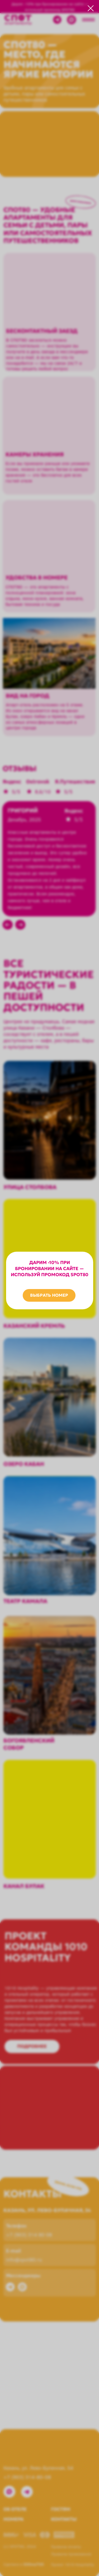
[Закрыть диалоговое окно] (90, 8)
